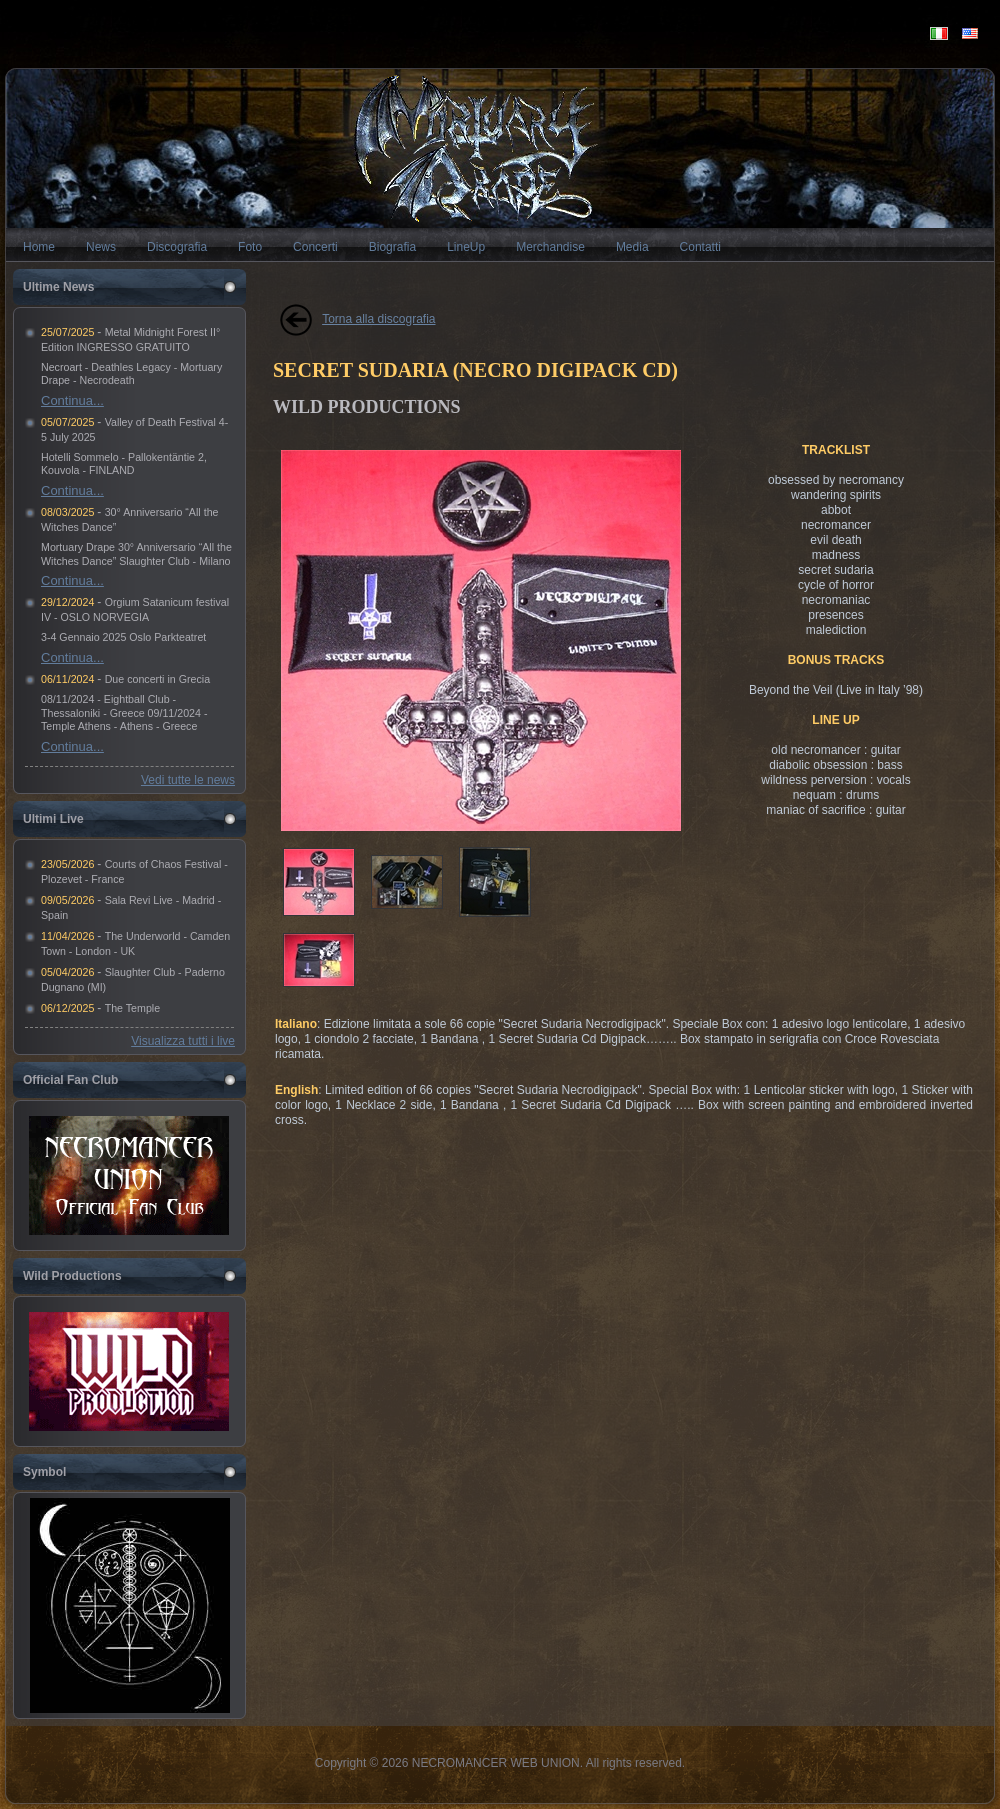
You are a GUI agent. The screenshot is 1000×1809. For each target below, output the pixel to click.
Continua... (72, 400)
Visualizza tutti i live (183, 1041)
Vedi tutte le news (188, 780)
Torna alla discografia (378, 319)
